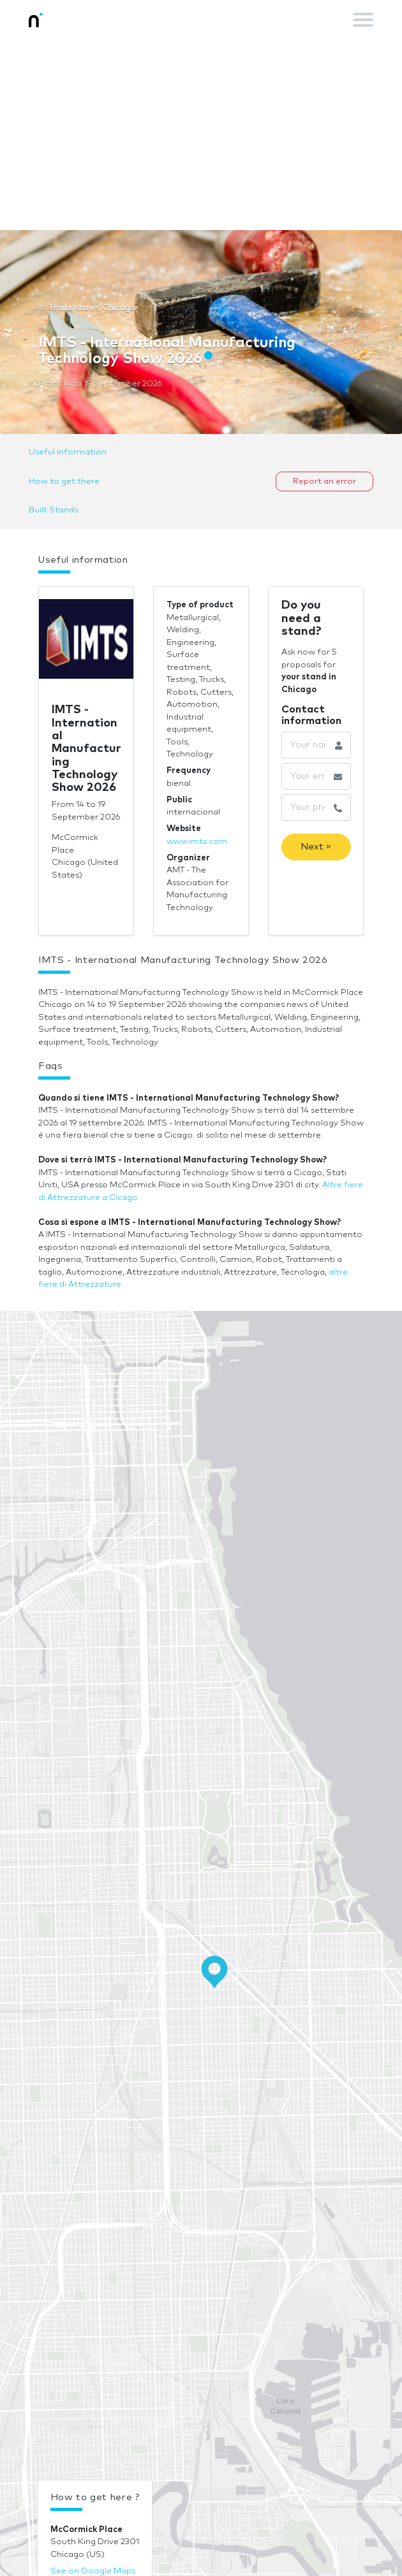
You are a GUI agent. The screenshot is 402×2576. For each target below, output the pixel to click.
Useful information (68, 452)
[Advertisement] (201, 134)
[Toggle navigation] (363, 20)
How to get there (64, 481)
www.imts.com (197, 841)
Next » (316, 846)
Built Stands (53, 510)
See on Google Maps (92, 2571)
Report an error (324, 481)
